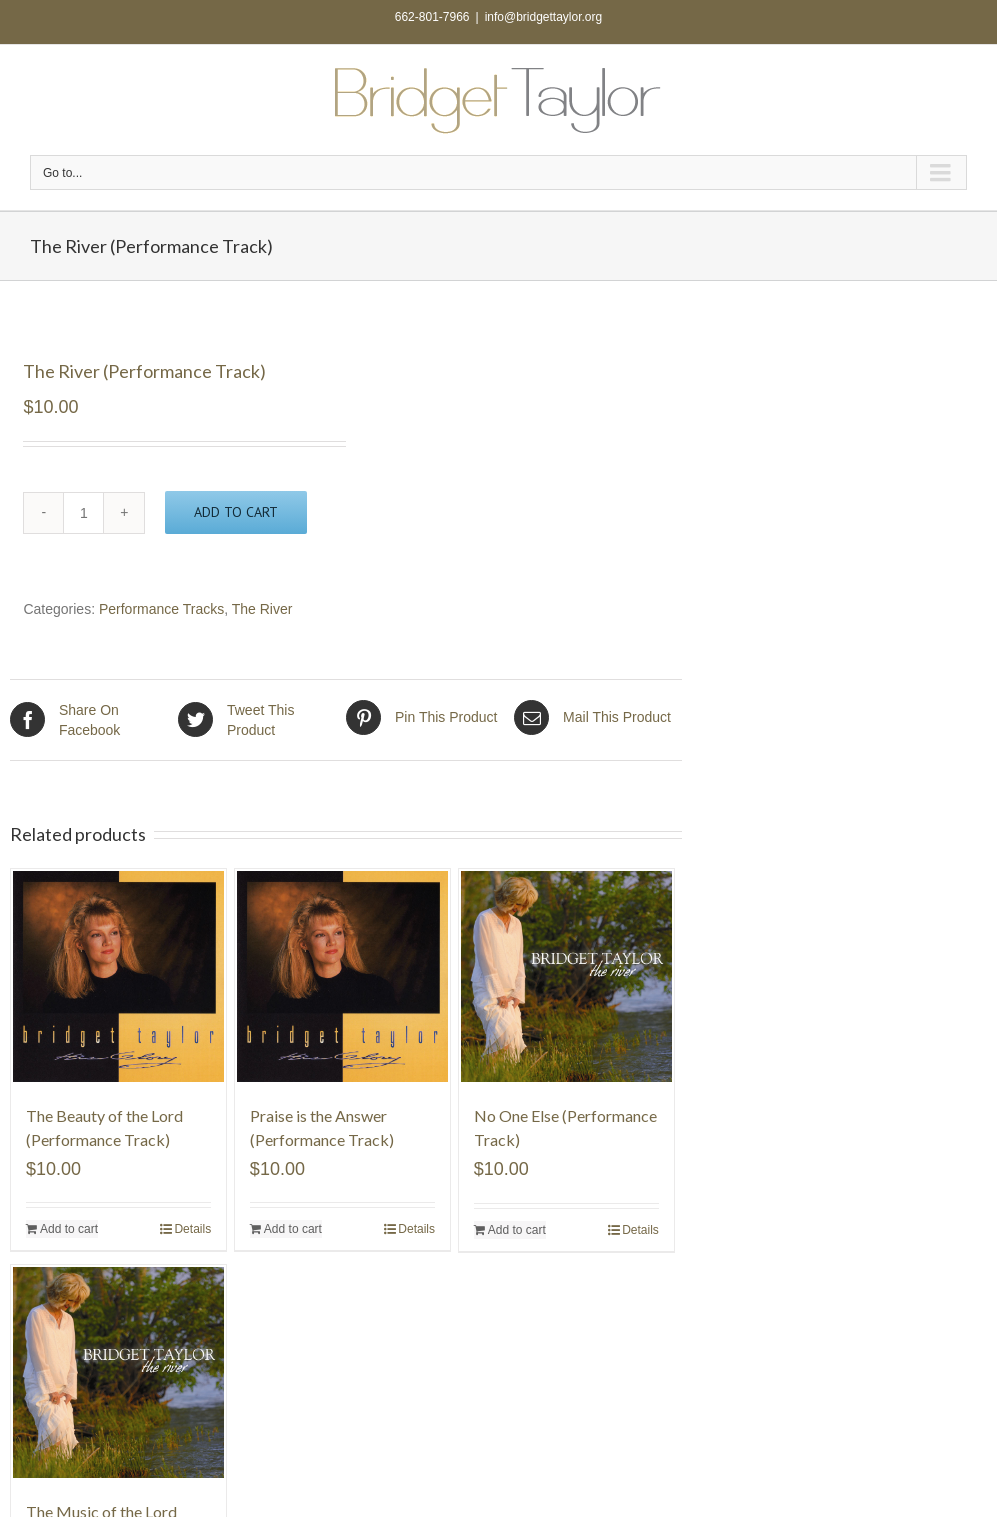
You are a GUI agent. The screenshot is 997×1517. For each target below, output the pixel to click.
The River (262, 609)
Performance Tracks (161, 609)
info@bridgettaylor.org (544, 17)
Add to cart (236, 512)
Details (192, 1229)
